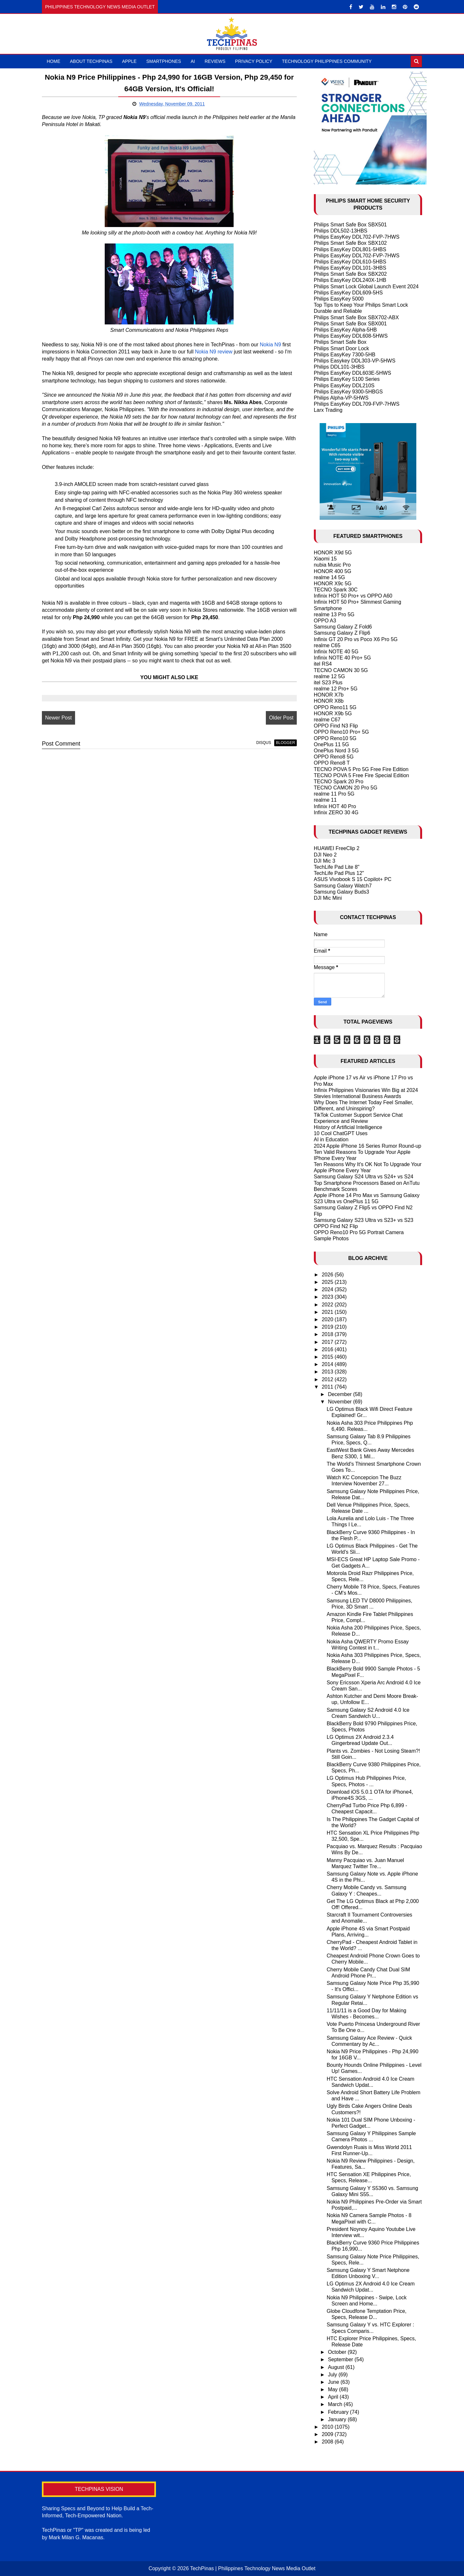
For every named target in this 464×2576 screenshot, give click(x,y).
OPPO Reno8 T (332, 763)
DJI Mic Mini (328, 898)
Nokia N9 (270, 344)
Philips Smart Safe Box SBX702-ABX (356, 317)
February (339, 2412)
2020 (328, 1319)
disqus (263, 742)
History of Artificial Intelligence (348, 1127)
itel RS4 (323, 664)
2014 (328, 1364)
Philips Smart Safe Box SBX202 (350, 274)
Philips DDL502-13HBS (340, 230)
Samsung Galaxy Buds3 (341, 892)
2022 (328, 1304)
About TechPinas (91, 61)
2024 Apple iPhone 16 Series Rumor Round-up (367, 1146)
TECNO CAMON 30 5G (341, 670)
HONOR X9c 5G (333, 583)
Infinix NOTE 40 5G (336, 651)
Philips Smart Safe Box (340, 342)
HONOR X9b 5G (333, 713)
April (334, 2397)
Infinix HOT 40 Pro (335, 806)
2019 (328, 1327)
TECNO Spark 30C (336, 589)
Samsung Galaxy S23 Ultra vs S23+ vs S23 (363, 1220)
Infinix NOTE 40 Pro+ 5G (342, 657)
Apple (129, 61)
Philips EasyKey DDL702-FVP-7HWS (357, 237)
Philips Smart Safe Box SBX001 (350, 323)
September (341, 2359)
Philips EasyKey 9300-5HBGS (348, 391)
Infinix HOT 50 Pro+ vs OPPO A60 (353, 596)
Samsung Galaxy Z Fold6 (343, 626)
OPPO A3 (325, 620)
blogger (285, 742)
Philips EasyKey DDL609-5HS (348, 292)
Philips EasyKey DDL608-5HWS (351, 336)
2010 (328, 2427)
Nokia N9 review (213, 351)
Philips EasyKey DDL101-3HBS (350, 268)
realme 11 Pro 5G (334, 794)
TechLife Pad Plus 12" (339, 873)
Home (53, 61)
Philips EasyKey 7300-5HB (344, 354)
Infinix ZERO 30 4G (336, 812)
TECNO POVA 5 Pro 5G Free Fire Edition (361, 769)
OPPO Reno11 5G (335, 707)
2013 (328, 1371)
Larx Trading (328, 410)
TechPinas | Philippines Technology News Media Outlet (252, 2568)
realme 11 (325, 800)
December (340, 1394)
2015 (328, 1357)
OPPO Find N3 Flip (336, 725)
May (333, 2389)
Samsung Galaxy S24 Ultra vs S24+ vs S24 (363, 1176)
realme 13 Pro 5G (334, 614)
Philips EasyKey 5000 (339, 299)
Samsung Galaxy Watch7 (343, 885)
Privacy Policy (253, 61)
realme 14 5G (329, 577)
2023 (328, 1297)
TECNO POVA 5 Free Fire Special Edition (361, 775)
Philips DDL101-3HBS (339, 367)
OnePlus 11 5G (331, 744)
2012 (328, 1379)
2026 (328, 1274)
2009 (328, 2434)
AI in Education (331, 1139)
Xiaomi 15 (325, 558)
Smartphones (163, 61)
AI (193, 61)
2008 (328, 2441)
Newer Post (58, 717)
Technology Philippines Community (327, 61)
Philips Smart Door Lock (341, 348)
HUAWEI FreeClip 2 (337, 848)
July (333, 2374)
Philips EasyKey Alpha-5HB (345, 329)
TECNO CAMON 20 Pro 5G (345, 787)
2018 (328, 1334)
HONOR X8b (328, 701)
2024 (328, 1289)
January (338, 2419)
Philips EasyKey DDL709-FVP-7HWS (357, 404)
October (338, 2352)
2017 (328, 1342)
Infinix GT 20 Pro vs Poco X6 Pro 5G (356, 639)
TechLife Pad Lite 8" (337, 867)
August (336, 2367)
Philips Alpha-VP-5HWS (341, 398)
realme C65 (327, 645)
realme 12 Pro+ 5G (336, 688)
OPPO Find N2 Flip (336, 1226)
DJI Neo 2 (325, 854)
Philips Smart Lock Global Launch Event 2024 (366, 286)
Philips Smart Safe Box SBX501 (350, 224)
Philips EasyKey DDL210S (344, 385)
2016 (328, 1349)
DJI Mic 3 (324, 861)
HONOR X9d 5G (333, 552)
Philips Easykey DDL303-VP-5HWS (354, 360)
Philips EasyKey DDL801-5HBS (350, 249)
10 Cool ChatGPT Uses (341, 1133)
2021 (328, 1312)
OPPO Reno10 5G (335, 738)
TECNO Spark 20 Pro (338, 781)
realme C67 (327, 719)
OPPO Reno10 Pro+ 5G (341, 732)
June (334, 2382)
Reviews (215, 61)
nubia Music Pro (332, 565)
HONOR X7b (328, 695)
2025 (328, 1282)
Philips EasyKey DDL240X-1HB (350, 280)
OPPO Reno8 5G (334, 756)
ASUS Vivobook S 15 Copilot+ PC (353, 879)
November (340, 1401)
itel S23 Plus (328, 682)
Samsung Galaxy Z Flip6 (342, 633)
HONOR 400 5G (332, 571)
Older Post (281, 717)
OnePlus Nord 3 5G (336, 750)
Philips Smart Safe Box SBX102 (350, 243)
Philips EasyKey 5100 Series (347, 379)
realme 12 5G (329, 676)
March (336, 2404)
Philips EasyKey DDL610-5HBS (350, 261)
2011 (328, 1387)
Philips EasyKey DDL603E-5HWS (352, 373)
